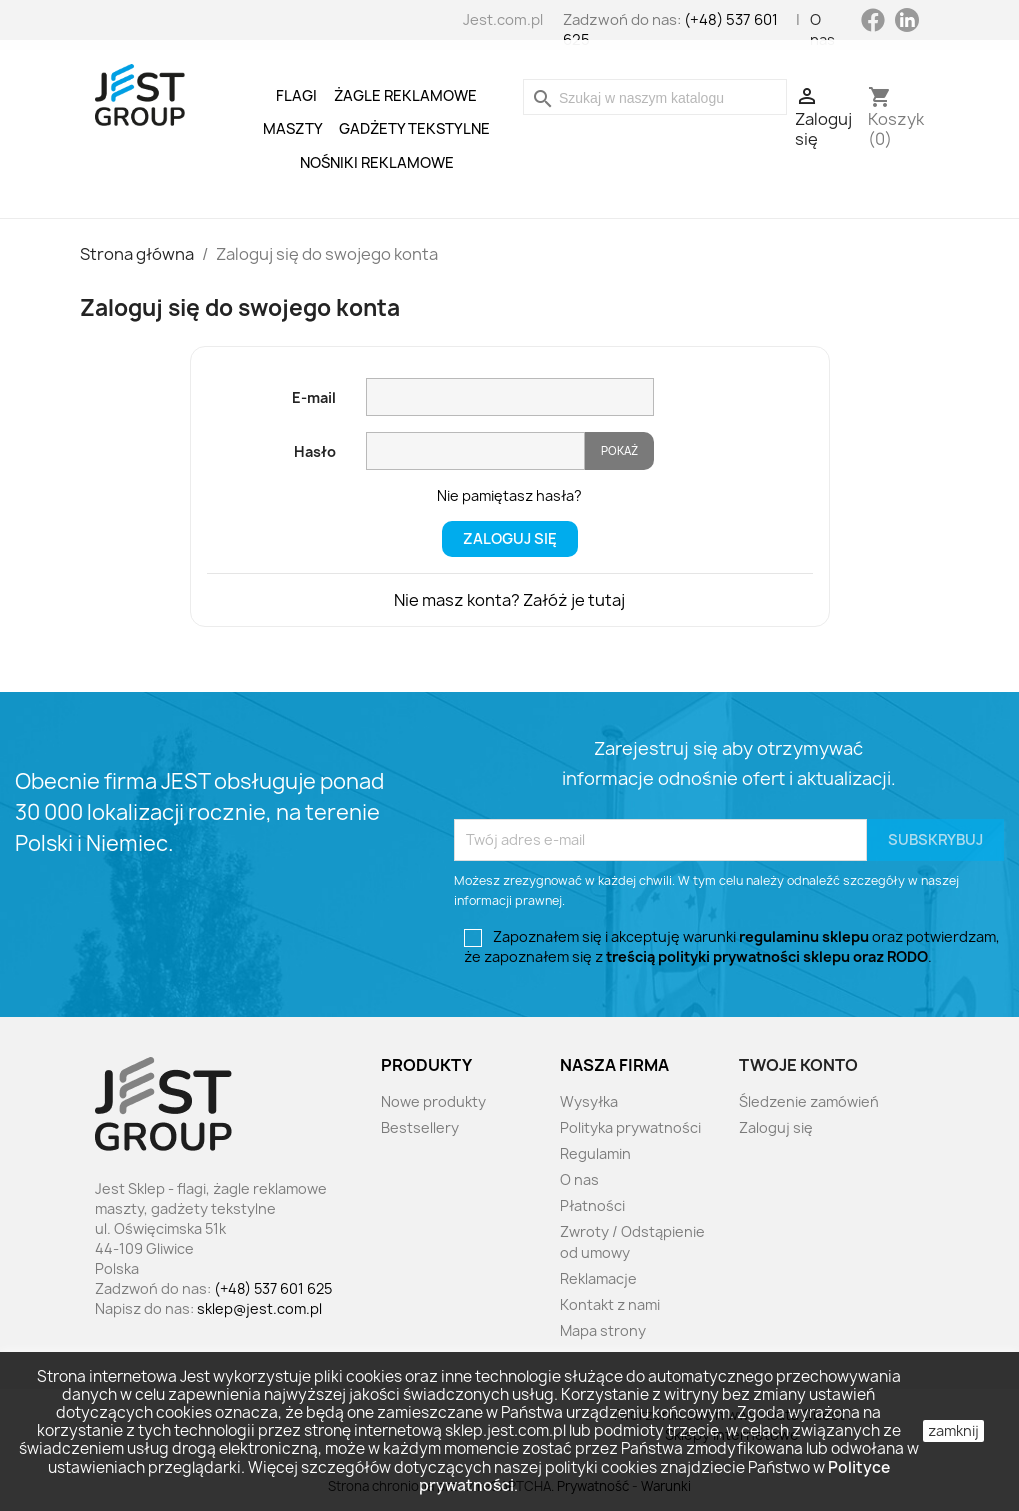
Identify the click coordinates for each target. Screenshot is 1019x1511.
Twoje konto (798, 1065)
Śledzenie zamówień (809, 1101)
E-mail (314, 397)
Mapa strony (603, 1330)
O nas (822, 30)
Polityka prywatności (630, 1127)
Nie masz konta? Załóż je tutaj (509, 600)
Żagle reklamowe (405, 96)
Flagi (296, 96)
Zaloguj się (510, 539)
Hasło (315, 451)
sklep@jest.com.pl (259, 1308)
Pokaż (619, 450)
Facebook (873, 28)
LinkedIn (907, 20)
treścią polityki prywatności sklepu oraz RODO (767, 956)
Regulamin (595, 1153)
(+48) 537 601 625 (273, 1288)
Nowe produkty (433, 1101)
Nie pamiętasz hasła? (509, 495)
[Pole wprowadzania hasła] (475, 451)
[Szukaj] (655, 97)
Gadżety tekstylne (414, 129)
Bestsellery (420, 1127)
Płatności (592, 1205)
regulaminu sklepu (804, 936)
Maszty (293, 129)
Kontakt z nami (610, 1304)
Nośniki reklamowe (377, 163)
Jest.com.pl (503, 20)
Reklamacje (598, 1278)
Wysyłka (589, 1101)
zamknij (953, 1430)
